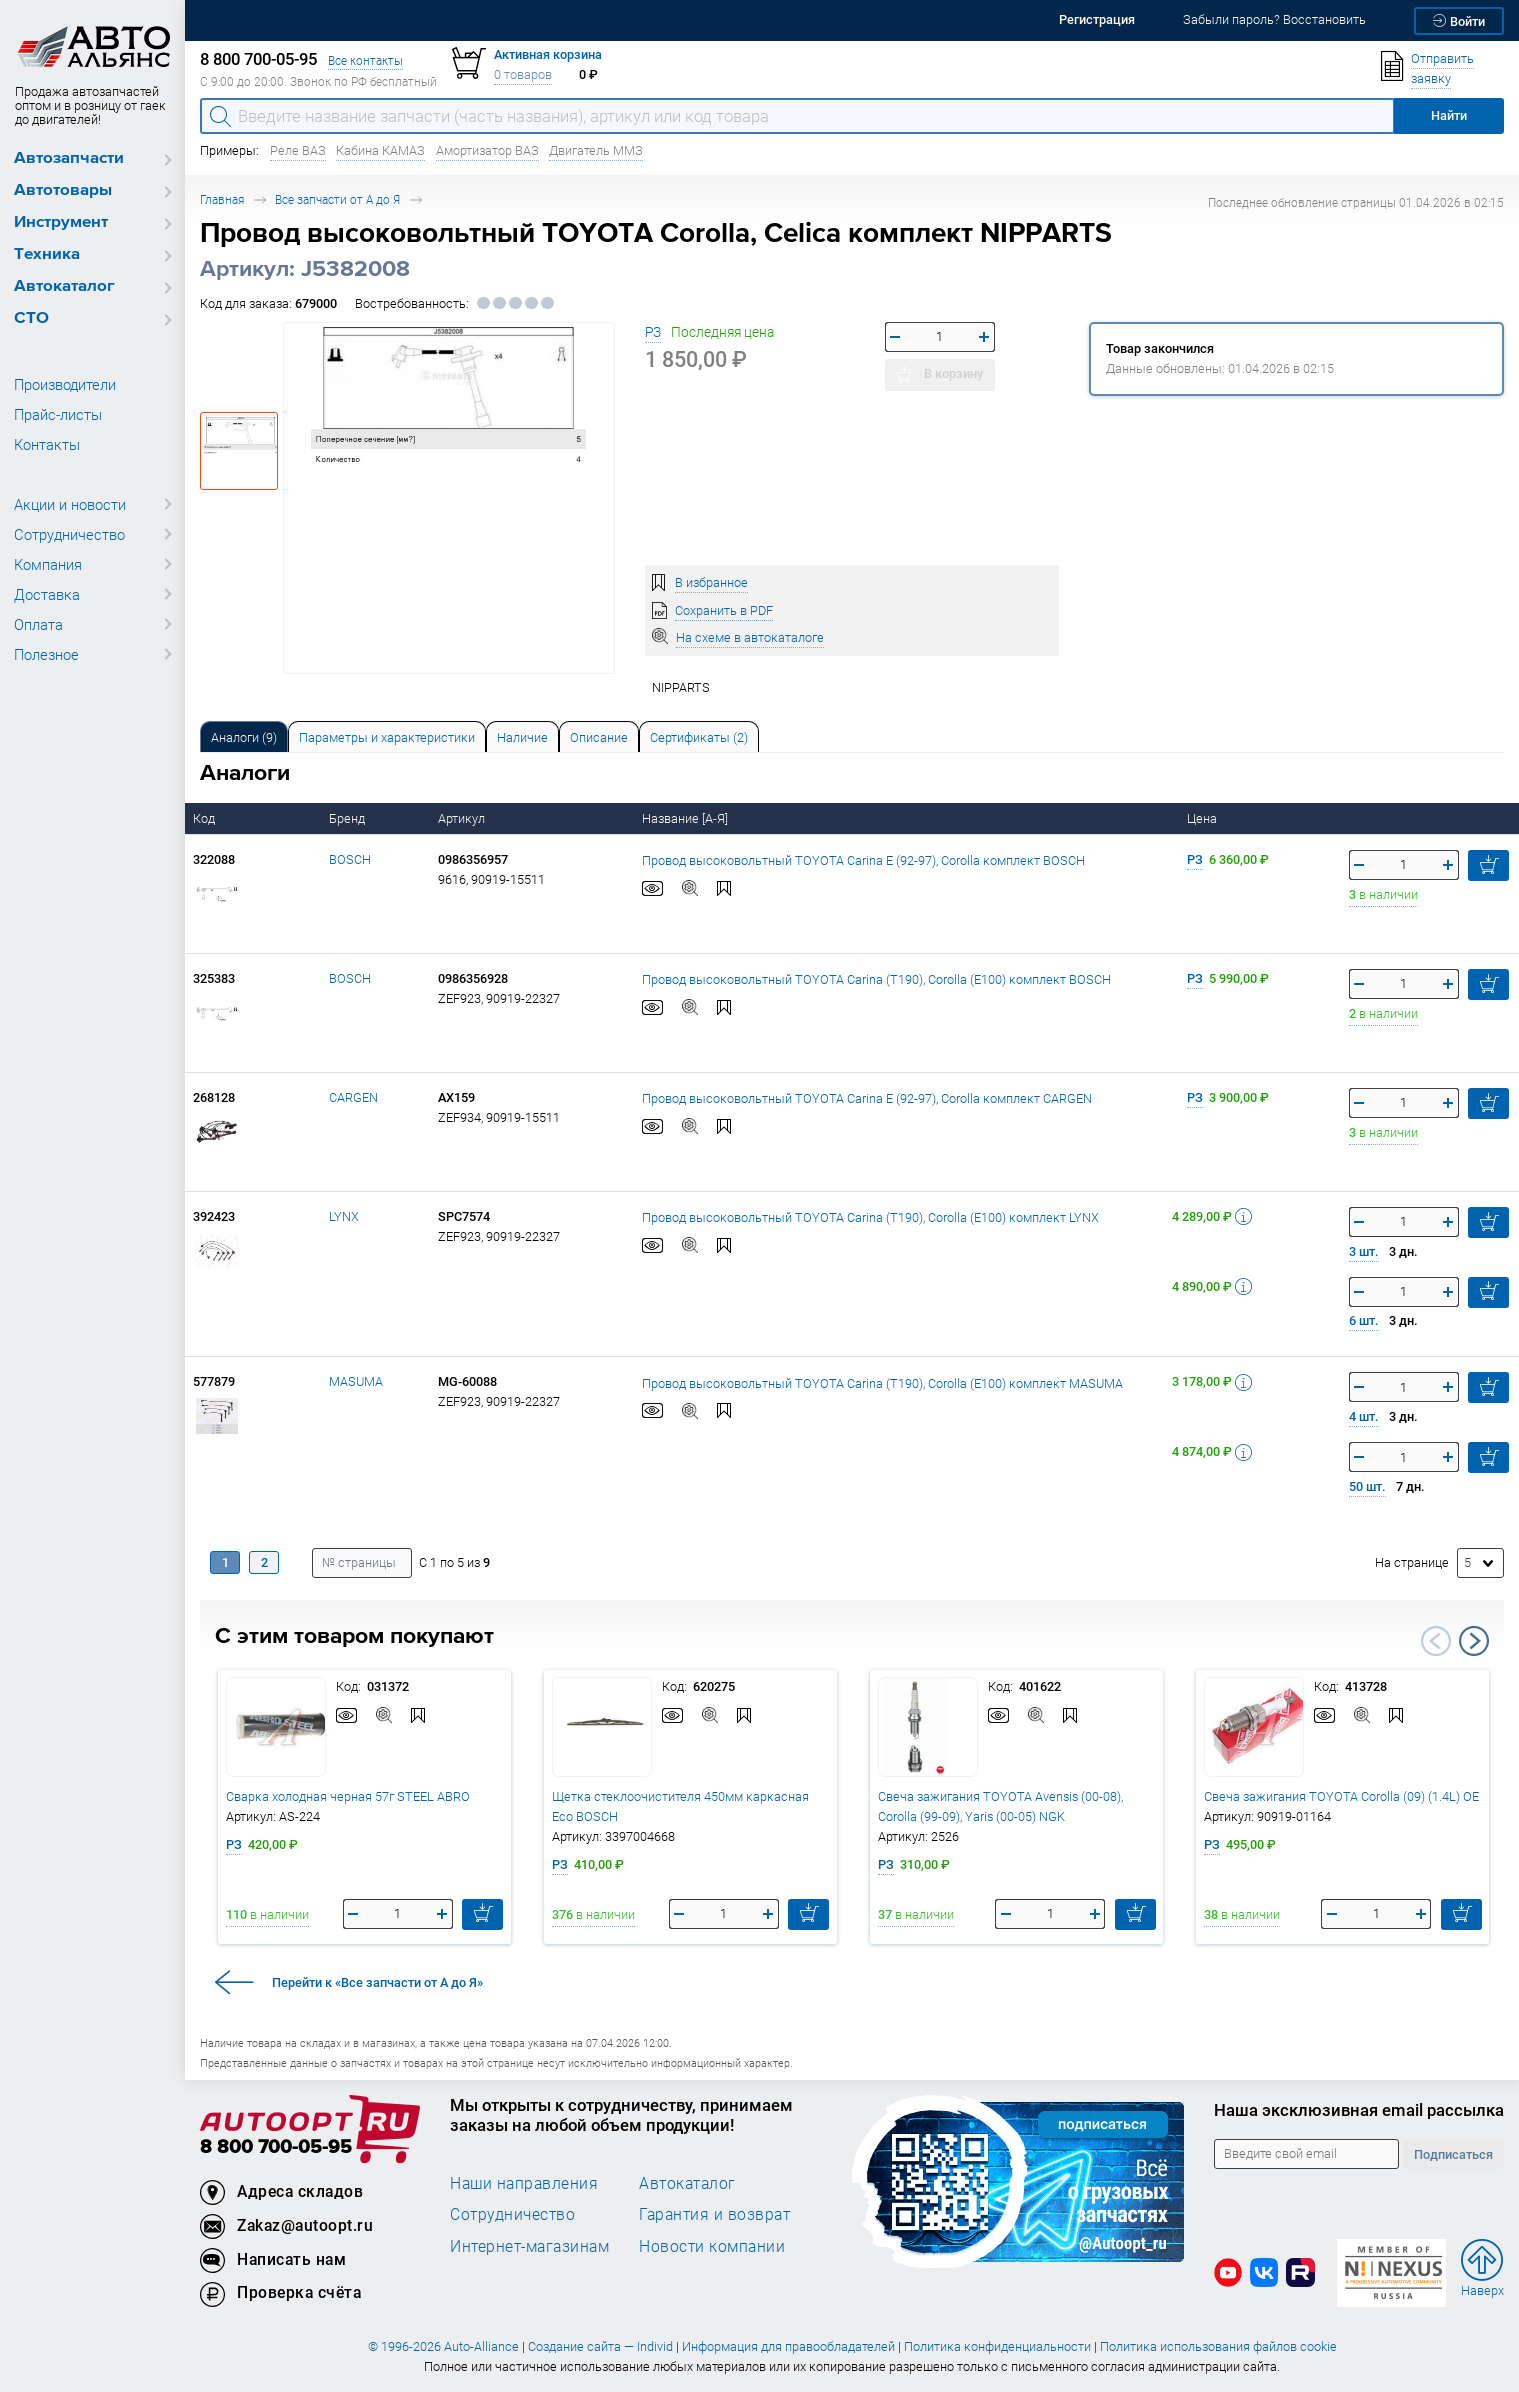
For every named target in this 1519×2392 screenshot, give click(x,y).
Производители (65, 384)
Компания (48, 564)
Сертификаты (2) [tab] (699, 737)
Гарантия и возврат (714, 2214)
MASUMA (356, 1381)
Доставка (47, 594)
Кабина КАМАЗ (380, 150)
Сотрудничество (69, 534)
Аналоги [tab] (244, 737)
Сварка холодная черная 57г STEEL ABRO (348, 1796)
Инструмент (61, 222)
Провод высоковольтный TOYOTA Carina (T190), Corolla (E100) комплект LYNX (870, 1216)
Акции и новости (70, 504)
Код (205, 818)
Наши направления (524, 2183)
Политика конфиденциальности (997, 2346)
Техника (47, 254)
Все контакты (365, 60)
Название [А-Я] (686, 818)
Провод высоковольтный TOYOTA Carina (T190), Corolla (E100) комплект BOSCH (876, 978)
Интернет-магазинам (529, 2246)
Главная (222, 199)
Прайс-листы (58, 414)
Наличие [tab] (522, 737)
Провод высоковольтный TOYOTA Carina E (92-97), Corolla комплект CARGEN (867, 1097)
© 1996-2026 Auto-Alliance (443, 2346)
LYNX (344, 1216)
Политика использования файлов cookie (1218, 2346)
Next (1474, 1641)
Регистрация (1097, 19)
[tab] (244, 736)
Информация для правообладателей (788, 2346)
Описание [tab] (599, 737)
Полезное (46, 654)
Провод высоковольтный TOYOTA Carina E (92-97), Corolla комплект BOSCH (863, 859)
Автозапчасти (69, 158)
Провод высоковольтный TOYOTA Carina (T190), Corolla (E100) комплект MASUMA (882, 1382)
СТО (31, 318)
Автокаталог (64, 286)
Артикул (463, 818)
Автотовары (63, 190)
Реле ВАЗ (298, 150)
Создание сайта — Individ (600, 2346)
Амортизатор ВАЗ (487, 150)
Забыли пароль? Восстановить (1274, 19)
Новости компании (712, 2246)
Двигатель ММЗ (596, 150)
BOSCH (350, 859)
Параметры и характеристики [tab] (387, 737)
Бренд (348, 818)
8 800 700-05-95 (276, 2147)
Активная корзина (548, 54)
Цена (1203, 818)
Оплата (38, 624)
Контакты (47, 444)
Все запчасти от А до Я (337, 199)
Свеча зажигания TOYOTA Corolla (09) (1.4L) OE (1341, 1796)
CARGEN (353, 1097)
